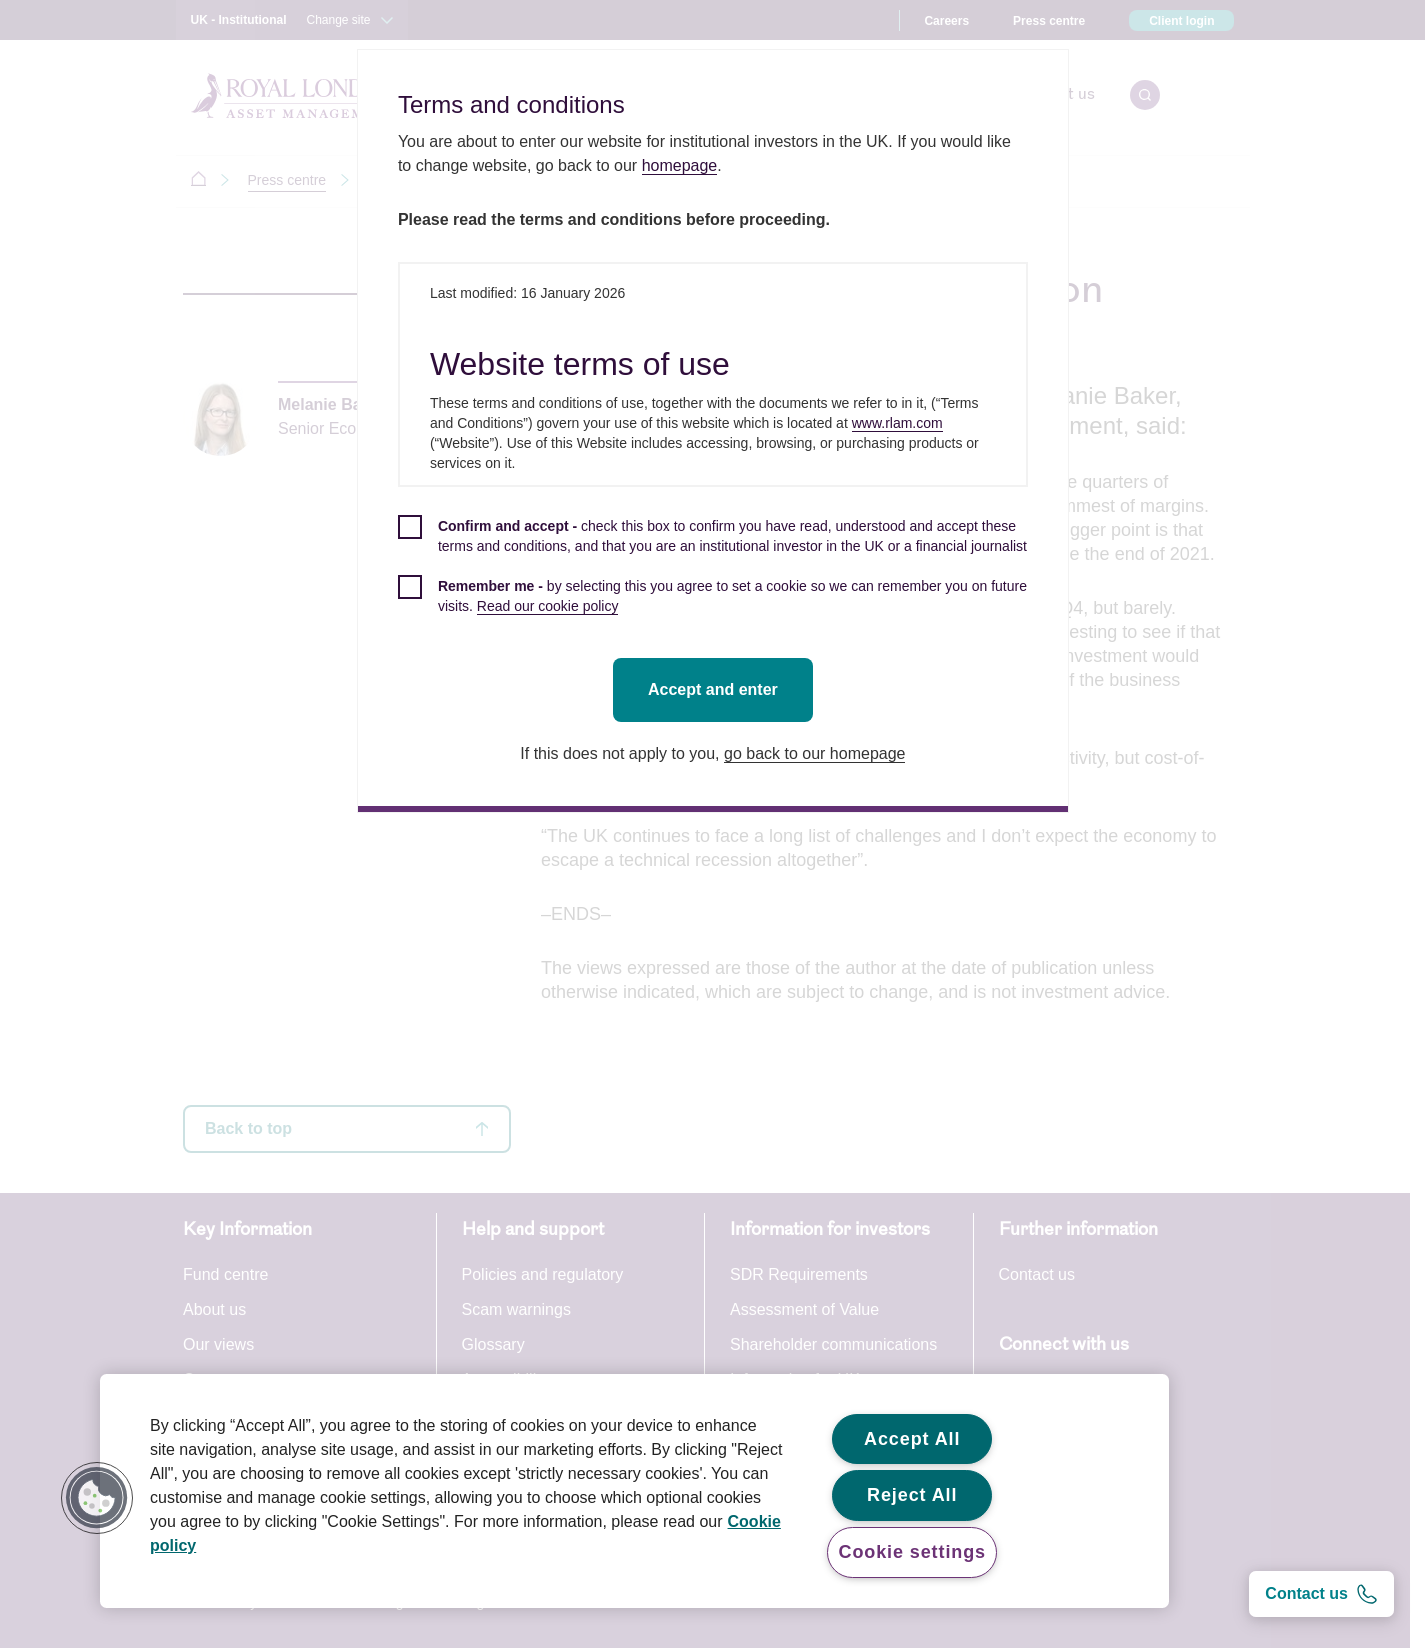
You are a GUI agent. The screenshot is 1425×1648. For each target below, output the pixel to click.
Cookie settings (912, 1552)
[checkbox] (717, 547)
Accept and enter (717, 689)
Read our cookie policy (551, 606)
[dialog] (717, 431)
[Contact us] (1321, 1594)
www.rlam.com (900, 423)
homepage (683, 165)
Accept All (912, 1439)
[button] (97, 1498)
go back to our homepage (818, 753)
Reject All (912, 1495)
